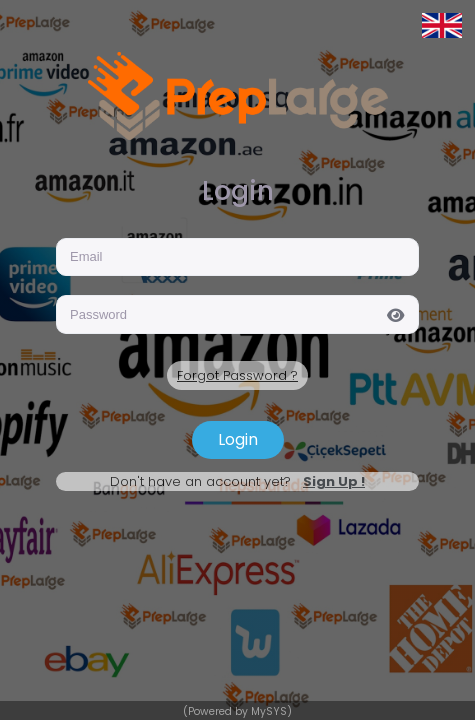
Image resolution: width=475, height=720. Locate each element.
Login (238, 439)
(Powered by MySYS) (237, 711)
